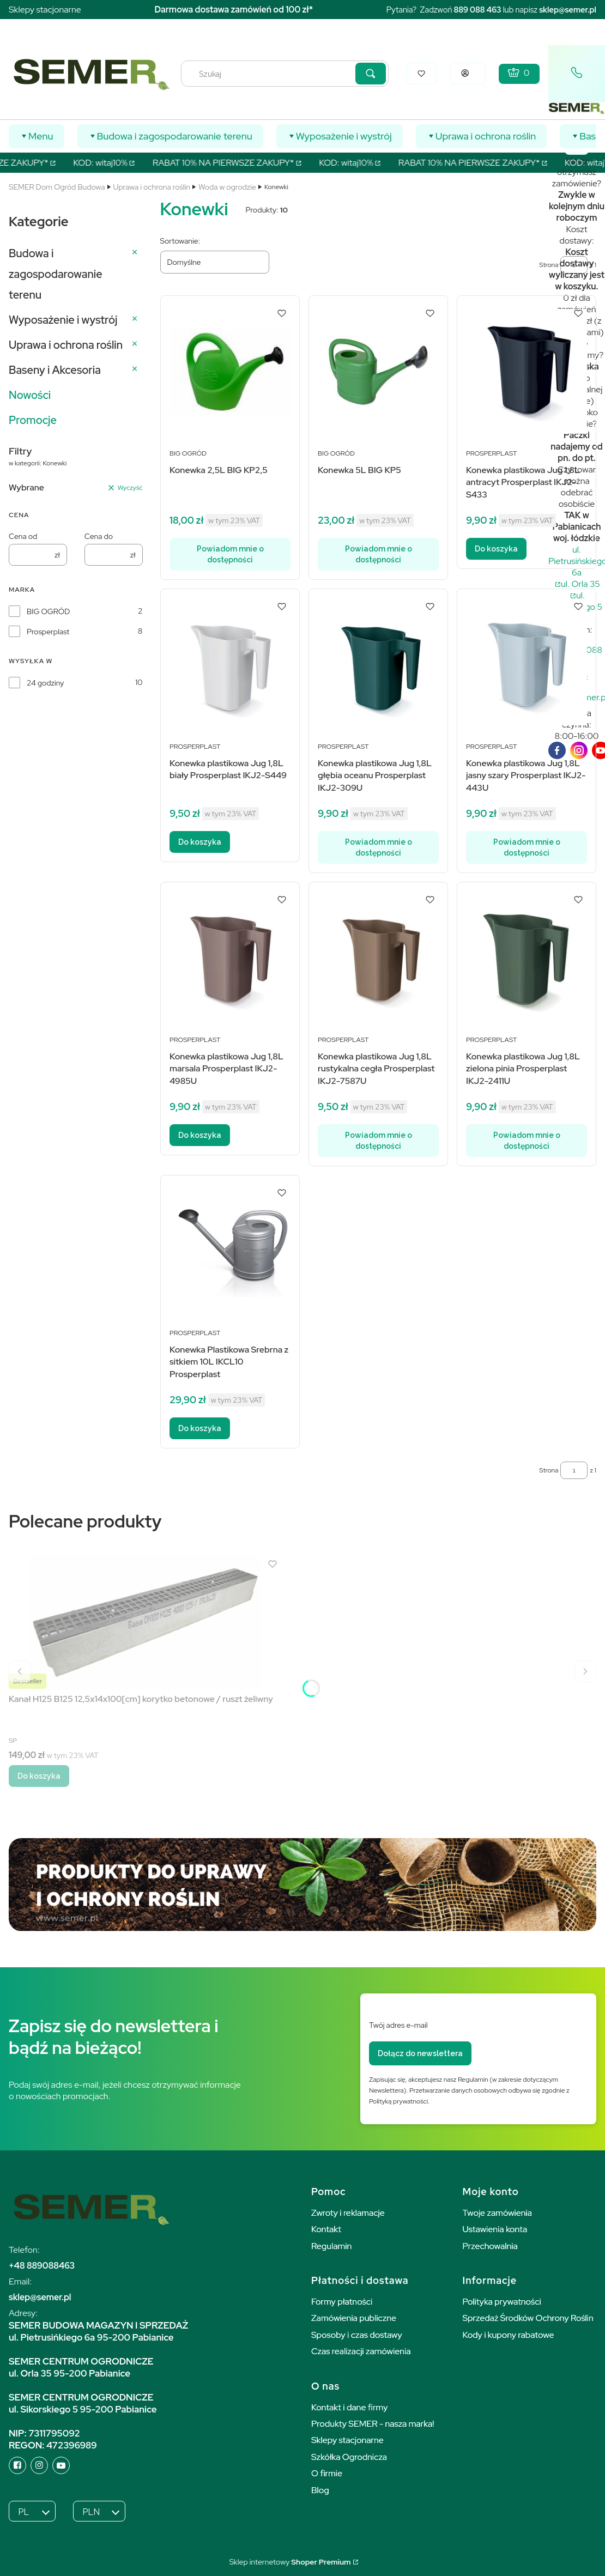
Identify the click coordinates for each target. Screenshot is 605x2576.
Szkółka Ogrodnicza (349, 2457)
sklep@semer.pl (567, 9)
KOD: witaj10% (114, 162)
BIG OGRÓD (48, 611)
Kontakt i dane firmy (349, 2407)
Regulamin (331, 2246)
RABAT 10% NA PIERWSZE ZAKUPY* (236, 162)
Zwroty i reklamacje (348, 2213)
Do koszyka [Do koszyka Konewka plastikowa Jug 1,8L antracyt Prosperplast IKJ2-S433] (496, 548)
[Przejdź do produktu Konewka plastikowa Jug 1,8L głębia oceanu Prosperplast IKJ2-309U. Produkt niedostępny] (378, 664)
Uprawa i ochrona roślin (151, 187)
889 (461, 9)
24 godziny (45, 683)
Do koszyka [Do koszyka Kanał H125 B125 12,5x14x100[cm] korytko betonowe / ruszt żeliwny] (38, 1776)
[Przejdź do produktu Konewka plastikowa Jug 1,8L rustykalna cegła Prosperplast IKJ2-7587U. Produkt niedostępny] (378, 958)
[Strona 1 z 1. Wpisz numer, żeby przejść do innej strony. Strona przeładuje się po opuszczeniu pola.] (574, 1470)
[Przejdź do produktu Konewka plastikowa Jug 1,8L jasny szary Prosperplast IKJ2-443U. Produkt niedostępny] (526, 664)
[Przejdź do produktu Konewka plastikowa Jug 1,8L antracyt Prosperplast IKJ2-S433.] (526, 371)
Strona (548, 1470)
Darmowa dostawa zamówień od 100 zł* (233, 9)
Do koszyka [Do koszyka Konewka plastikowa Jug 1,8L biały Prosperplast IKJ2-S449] (199, 842)
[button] (370, 73)
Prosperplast (48, 632)
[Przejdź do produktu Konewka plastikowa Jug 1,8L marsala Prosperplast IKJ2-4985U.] (230, 958)
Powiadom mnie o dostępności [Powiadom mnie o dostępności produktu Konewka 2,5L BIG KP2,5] (229, 554)
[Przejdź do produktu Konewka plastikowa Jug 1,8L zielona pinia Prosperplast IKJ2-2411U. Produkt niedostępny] (526, 958)
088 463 (485, 9)
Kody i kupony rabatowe (508, 2335)
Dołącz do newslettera (420, 2053)
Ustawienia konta (495, 2229)
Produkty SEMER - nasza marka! (372, 2423)
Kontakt (326, 2229)
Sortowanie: (180, 241)
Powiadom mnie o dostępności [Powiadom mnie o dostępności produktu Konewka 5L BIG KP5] (378, 554)
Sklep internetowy (289, 2562)
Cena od (23, 536)
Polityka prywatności (502, 2301)
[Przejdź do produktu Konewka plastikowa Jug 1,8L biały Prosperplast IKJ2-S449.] (230, 664)
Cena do (98, 536)
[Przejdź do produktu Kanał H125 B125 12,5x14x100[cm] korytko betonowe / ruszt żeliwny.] (145, 1622)
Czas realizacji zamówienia (360, 2351)
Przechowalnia (490, 2246)
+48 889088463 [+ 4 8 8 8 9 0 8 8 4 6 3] (42, 2265)
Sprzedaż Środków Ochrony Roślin (528, 2318)
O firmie (326, 2473)
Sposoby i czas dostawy (356, 2335)
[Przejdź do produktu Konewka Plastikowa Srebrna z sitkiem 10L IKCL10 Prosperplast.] (230, 1251)
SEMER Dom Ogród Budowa (57, 187)
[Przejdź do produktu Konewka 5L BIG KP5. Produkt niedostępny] (378, 371)
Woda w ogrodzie (227, 187)
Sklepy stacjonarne (45, 9)
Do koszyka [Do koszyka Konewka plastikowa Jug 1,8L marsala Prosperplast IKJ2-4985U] (199, 1135)
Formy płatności (341, 2301)
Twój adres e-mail (398, 2025)
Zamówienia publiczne (353, 2318)
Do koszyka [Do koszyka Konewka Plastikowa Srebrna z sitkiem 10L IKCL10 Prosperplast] (199, 1428)
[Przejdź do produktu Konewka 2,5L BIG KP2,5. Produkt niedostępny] (230, 371)
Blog (320, 2490)
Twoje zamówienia (498, 2213)
